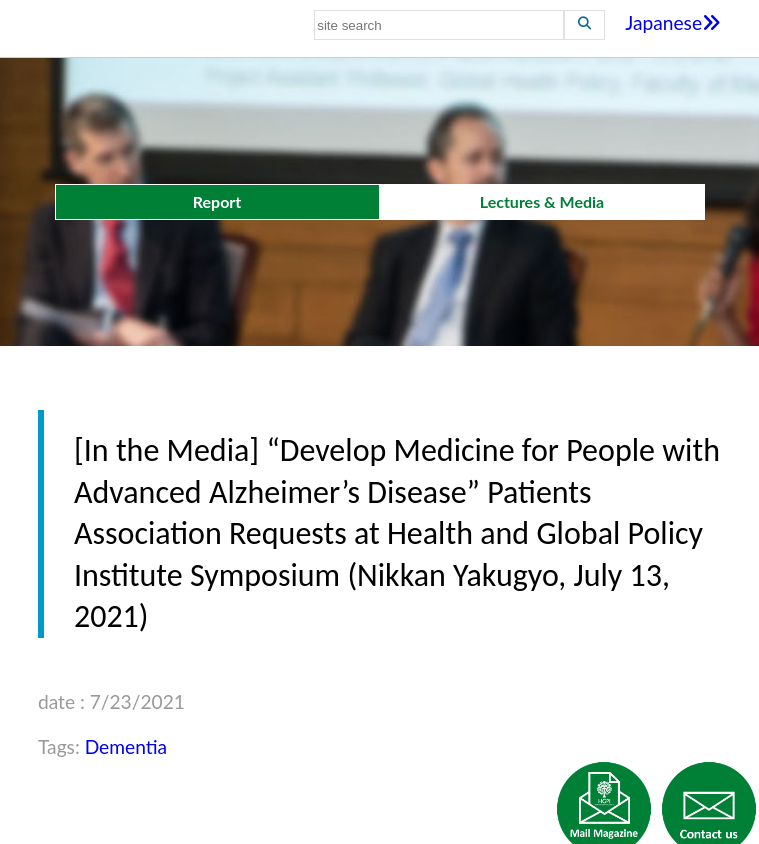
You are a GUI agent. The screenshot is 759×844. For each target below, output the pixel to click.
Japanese (673, 22)
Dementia (126, 746)
